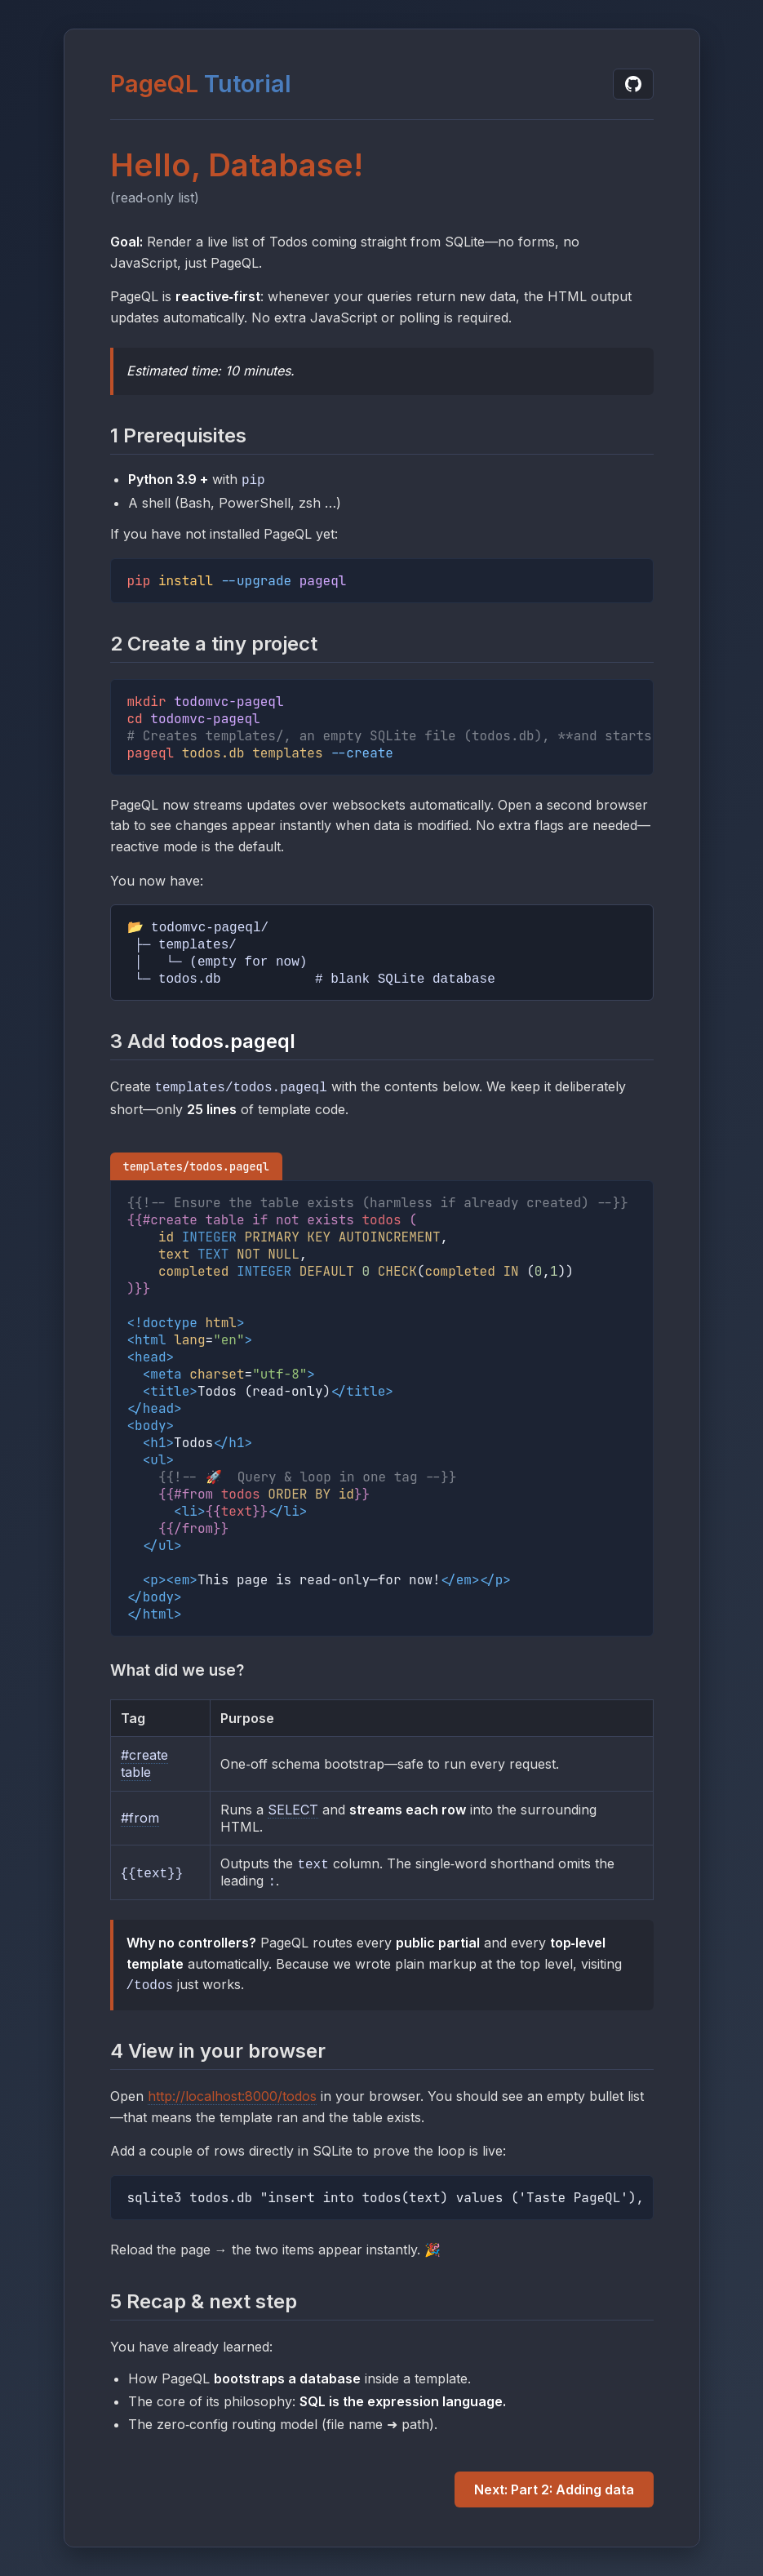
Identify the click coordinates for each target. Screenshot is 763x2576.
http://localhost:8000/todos (232, 2098)
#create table (144, 1765)
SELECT (293, 1812)
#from (140, 1820)
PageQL (154, 82)
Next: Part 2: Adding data (554, 2492)
